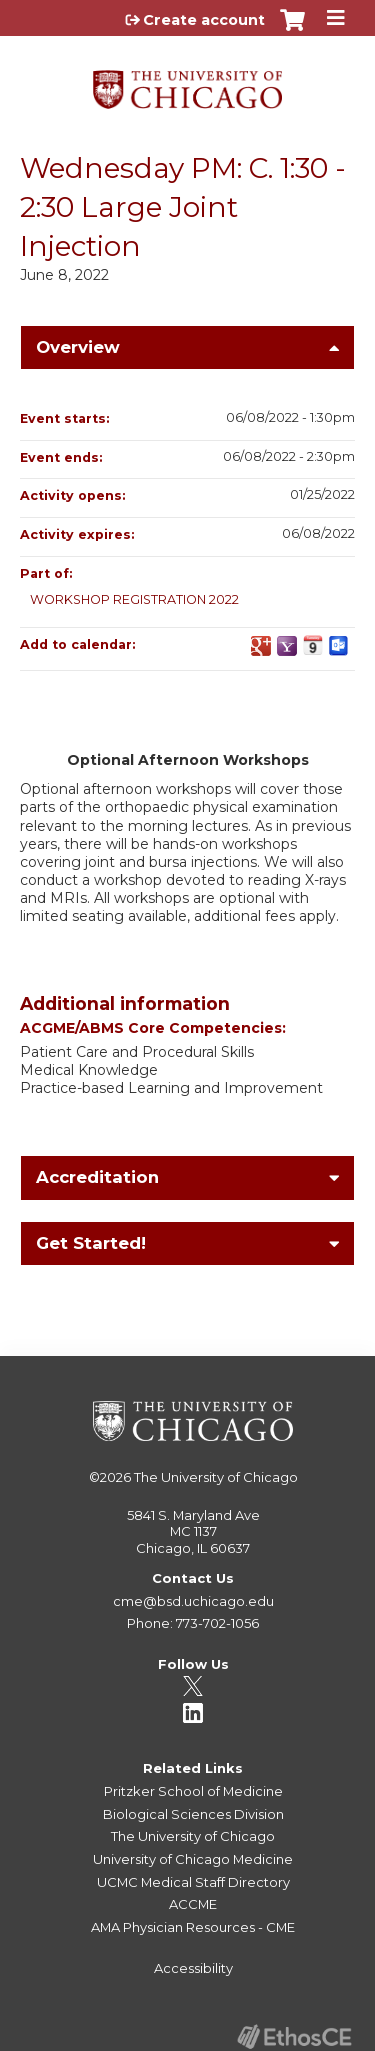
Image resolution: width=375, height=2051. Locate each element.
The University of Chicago (216, 1477)
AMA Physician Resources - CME (193, 1927)
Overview (78, 347)
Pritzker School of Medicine (193, 1791)
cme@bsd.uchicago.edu (193, 1601)
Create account (204, 20)
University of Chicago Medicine (193, 1859)
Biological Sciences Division (193, 1814)
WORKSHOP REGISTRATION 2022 (134, 599)
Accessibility (193, 1968)
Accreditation (97, 1177)
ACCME (193, 1904)
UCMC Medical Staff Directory (193, 1882)
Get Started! (91, 1243)
